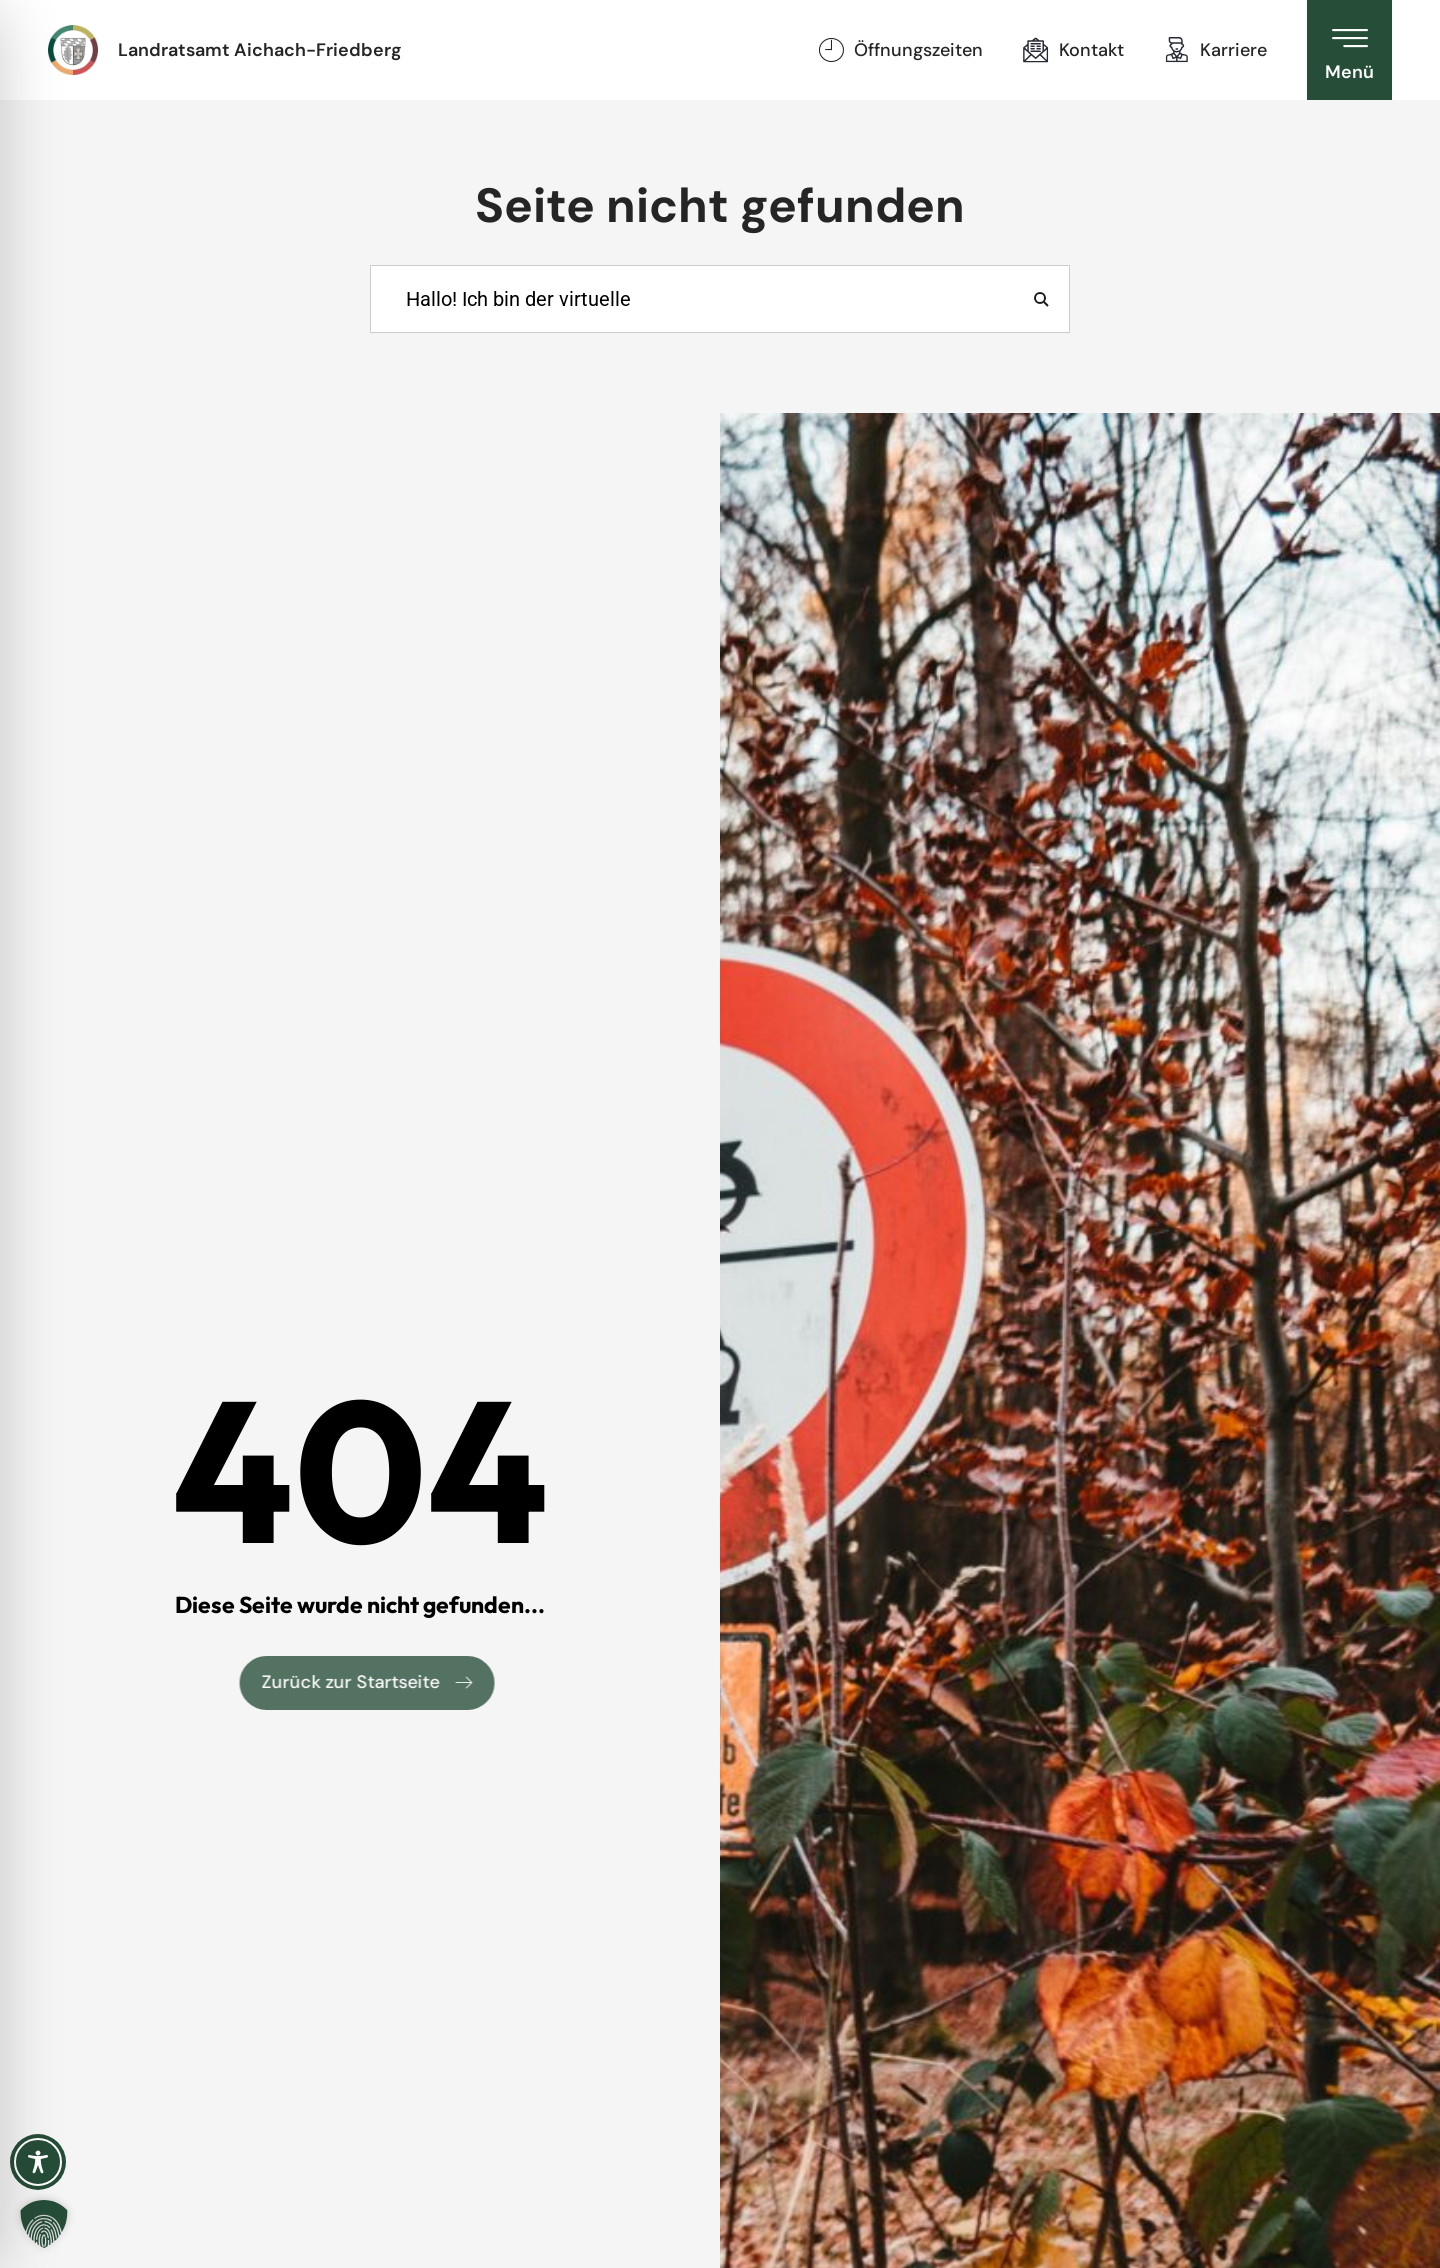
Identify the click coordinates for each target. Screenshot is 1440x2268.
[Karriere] (1177, 50)
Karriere (1233, 50)
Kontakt (1091, 50)
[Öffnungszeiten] (831, 50)
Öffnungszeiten (918, 50)
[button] (44, 2224)
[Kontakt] (1036, 50)
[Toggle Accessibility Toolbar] (38, 2162)
